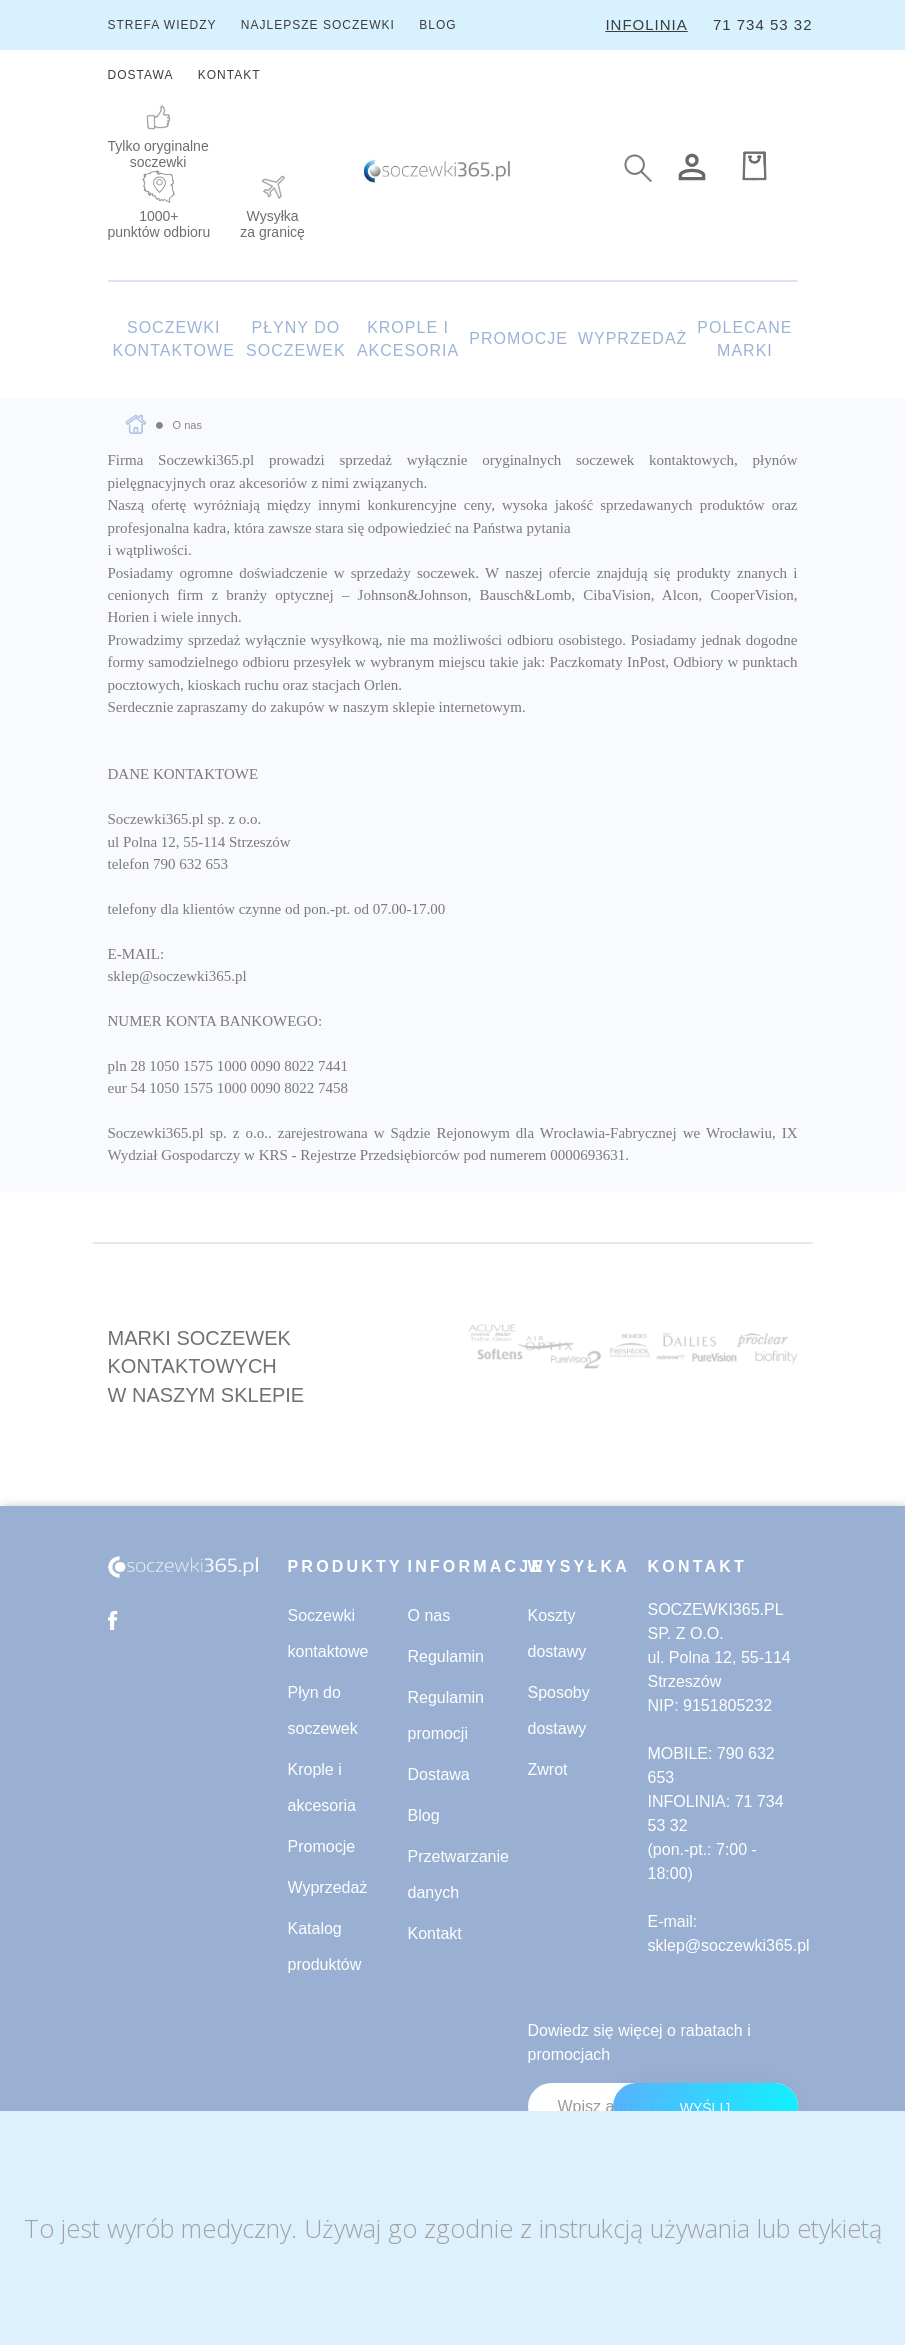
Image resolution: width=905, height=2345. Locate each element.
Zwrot (548, 1769)
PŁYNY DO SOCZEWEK (296, 339)
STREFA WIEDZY (162, 25)
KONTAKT (229, 75)
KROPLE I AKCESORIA (408, 339)
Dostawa (439, 1774)
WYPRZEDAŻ (632, 338)
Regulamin (446, 1656)
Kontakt (435, 1933)
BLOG (437, 25)
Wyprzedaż (328, 1887)
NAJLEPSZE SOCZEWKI (318, 25)
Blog (424, 1815)
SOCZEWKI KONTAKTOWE (174, 339)
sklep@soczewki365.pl (729, 1945)
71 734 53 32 (763, 24)
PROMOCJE (518, 338)
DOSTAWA (141, 75)
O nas (429, 1615)
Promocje (322, 1846)
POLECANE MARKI (744, 339)
